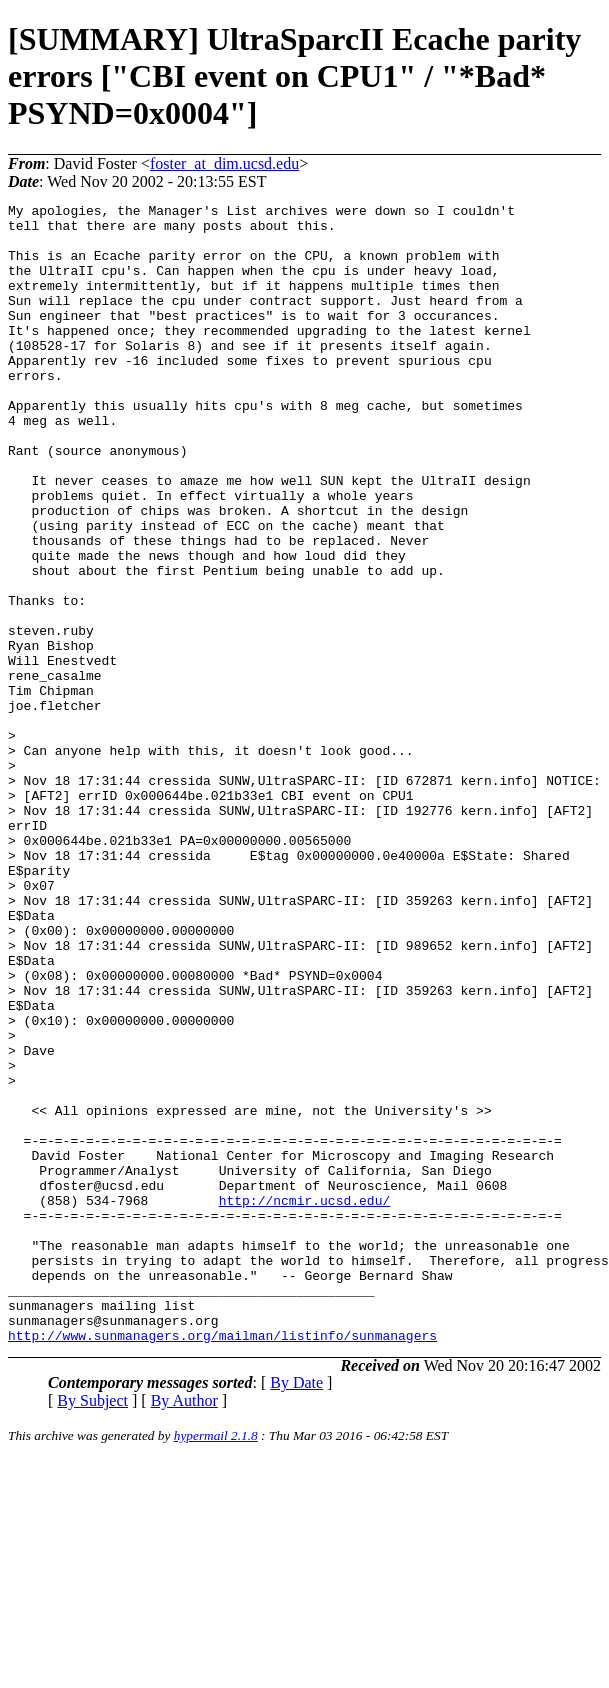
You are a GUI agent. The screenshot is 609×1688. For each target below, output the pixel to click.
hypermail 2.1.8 (216, 1663)
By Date (296, 1610)
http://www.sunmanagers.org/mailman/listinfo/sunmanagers (222, 1563)
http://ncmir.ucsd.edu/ (305, 1401)
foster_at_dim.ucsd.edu (224, 163)
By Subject (92, 1628)
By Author (184, 1628)
